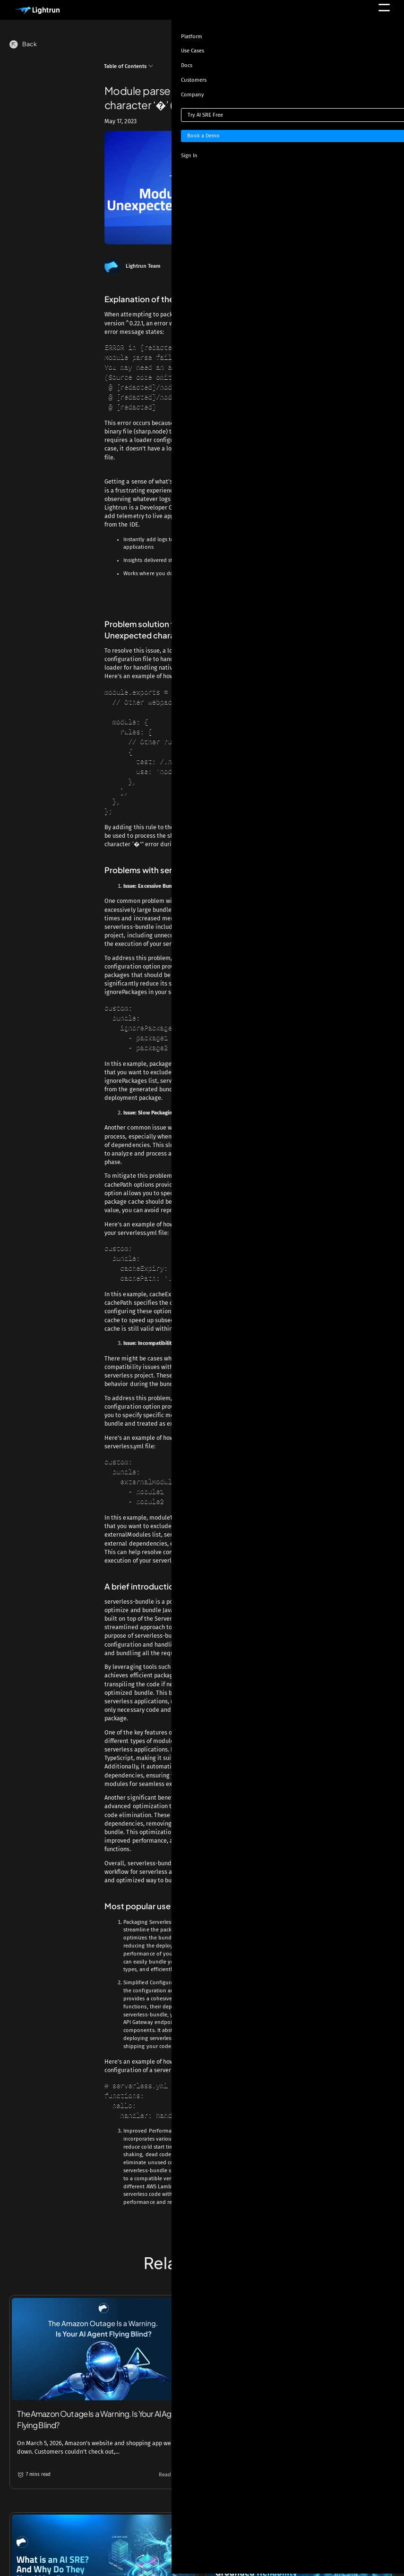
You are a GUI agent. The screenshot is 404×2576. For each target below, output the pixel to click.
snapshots (248, 544)
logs (162, 544)
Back (29, 44)
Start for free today (202, 601)
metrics (194, 544)
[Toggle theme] (374, 47)
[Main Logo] (37, 11)
